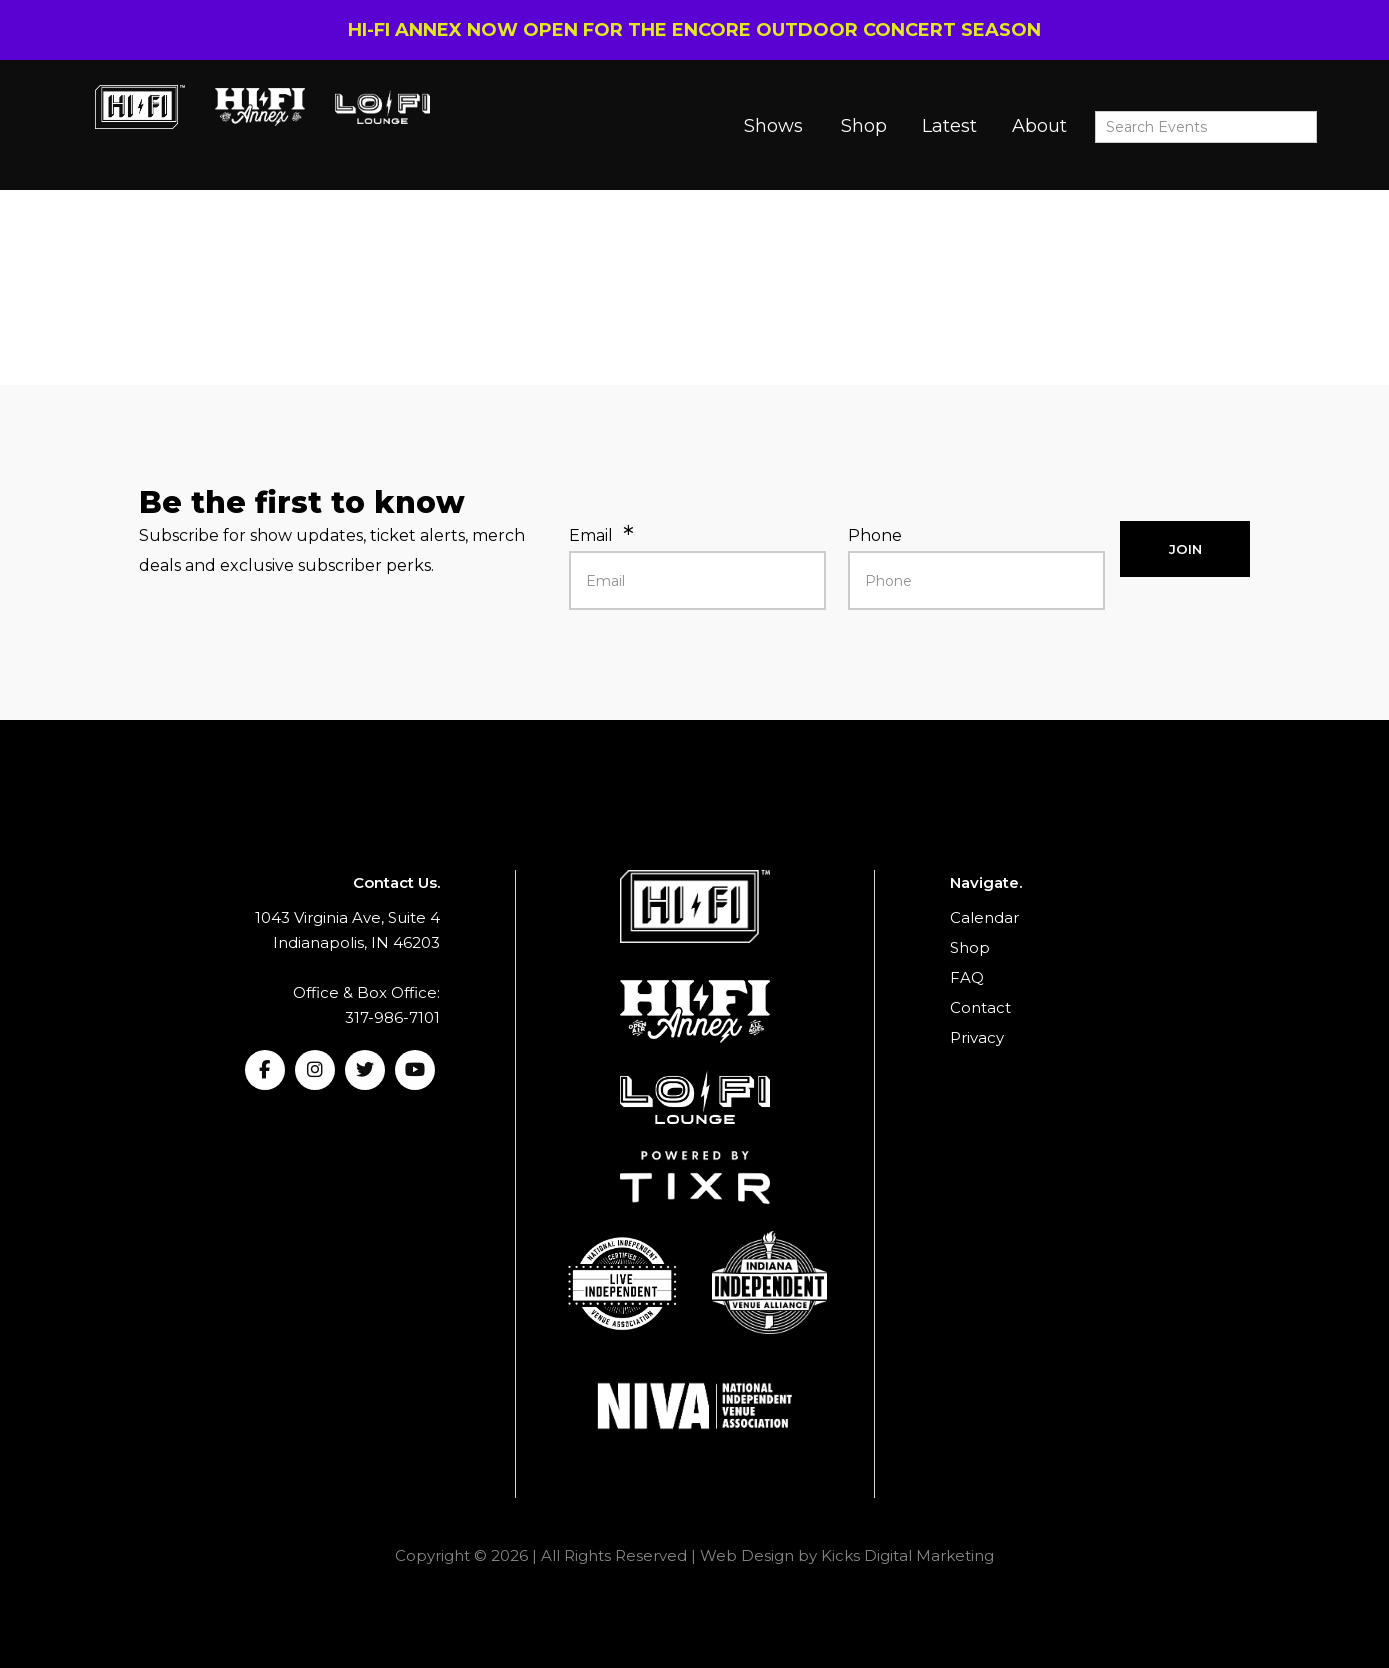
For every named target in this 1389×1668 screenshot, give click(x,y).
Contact (980, 1007)
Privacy (977, 1037)
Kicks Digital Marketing (907, 1555)
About (1039, 126)
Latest (949, 126)
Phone (875, 535)
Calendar (984, 917)
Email (591, 535)
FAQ (967, 977)
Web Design (747, 1555)
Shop (864, 126)
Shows (773, 126)
